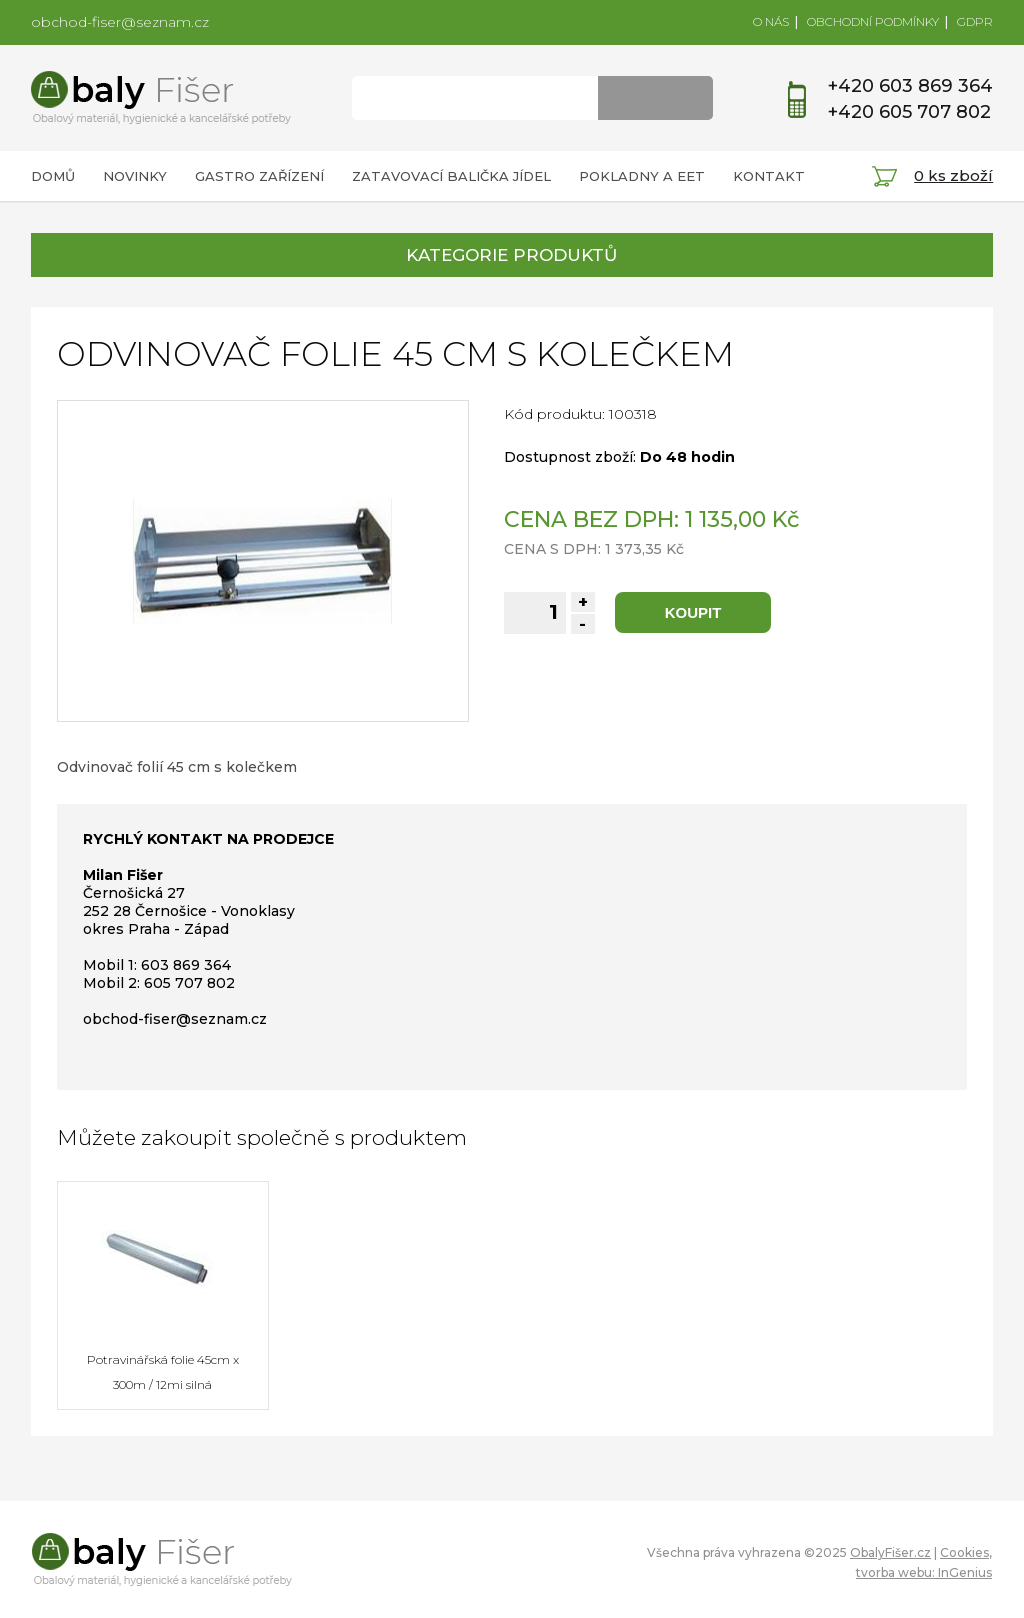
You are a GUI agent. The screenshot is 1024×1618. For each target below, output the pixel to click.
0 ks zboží (953, 175)
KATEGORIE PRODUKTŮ (511, 255)
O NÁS (771, 21)
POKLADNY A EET (642, 176)
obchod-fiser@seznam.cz (120, 22)
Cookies (964, 1552)
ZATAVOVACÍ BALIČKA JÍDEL (451, 176)
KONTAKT (769, 176)
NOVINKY (135, 176)
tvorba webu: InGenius (924, 1572)
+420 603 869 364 (910, 86)
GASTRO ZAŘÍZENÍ (259, 176)
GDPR (975, 21)
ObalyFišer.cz (890, 1552)
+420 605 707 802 (909, 112)
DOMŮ (53, 176)
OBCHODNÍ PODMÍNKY (873, 21)
